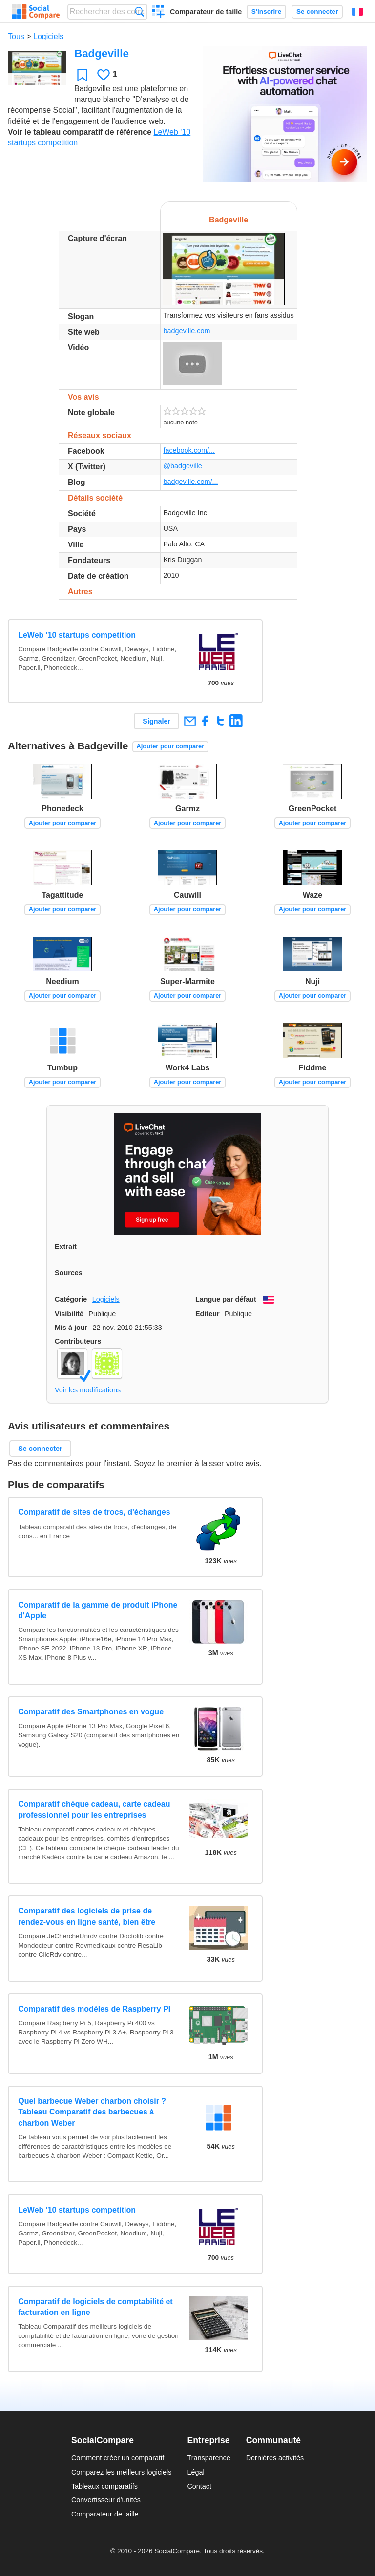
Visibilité (69, 1314)
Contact (199, 2486)
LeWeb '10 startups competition (77, 635)
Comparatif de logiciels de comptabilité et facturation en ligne (95, 2306)
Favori (82, 74)
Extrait (66, 1246)
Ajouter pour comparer (171, 746)
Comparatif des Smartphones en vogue (91, 1712)
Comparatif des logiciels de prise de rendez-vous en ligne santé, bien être (86, 1916)
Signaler (156, 721)
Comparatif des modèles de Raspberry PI (94, 2009)
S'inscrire (266, 11)
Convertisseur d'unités (106, 2500)
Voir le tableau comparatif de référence (79, 132)
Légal (195, 2472)
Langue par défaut (225, 1299)
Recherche (139, 11)
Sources (69, 1273)
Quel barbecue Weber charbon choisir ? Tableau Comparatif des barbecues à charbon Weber (92, 2112)
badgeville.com (186, 331)
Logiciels (48, 36)
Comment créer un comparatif (117, 2458)
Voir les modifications (88, 1390)
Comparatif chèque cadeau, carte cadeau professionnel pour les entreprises (94, 1809)
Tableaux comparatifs (104, 2486)
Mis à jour (71, 1327)
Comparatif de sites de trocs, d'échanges (94, 1512)
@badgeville (182, 466)
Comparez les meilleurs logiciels (121, 2472)
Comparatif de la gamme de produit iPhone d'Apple (97, 1610)
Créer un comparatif (158, 12)
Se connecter (317, 11)
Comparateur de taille (206, 12)
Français (357, 12)
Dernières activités (275, 2458)
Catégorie (71, 1299)
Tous (16, 36)
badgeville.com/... (190, 481)
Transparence (208, 2458)
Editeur (207, 1314)
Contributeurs (78, 1341)
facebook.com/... (189, 450)
